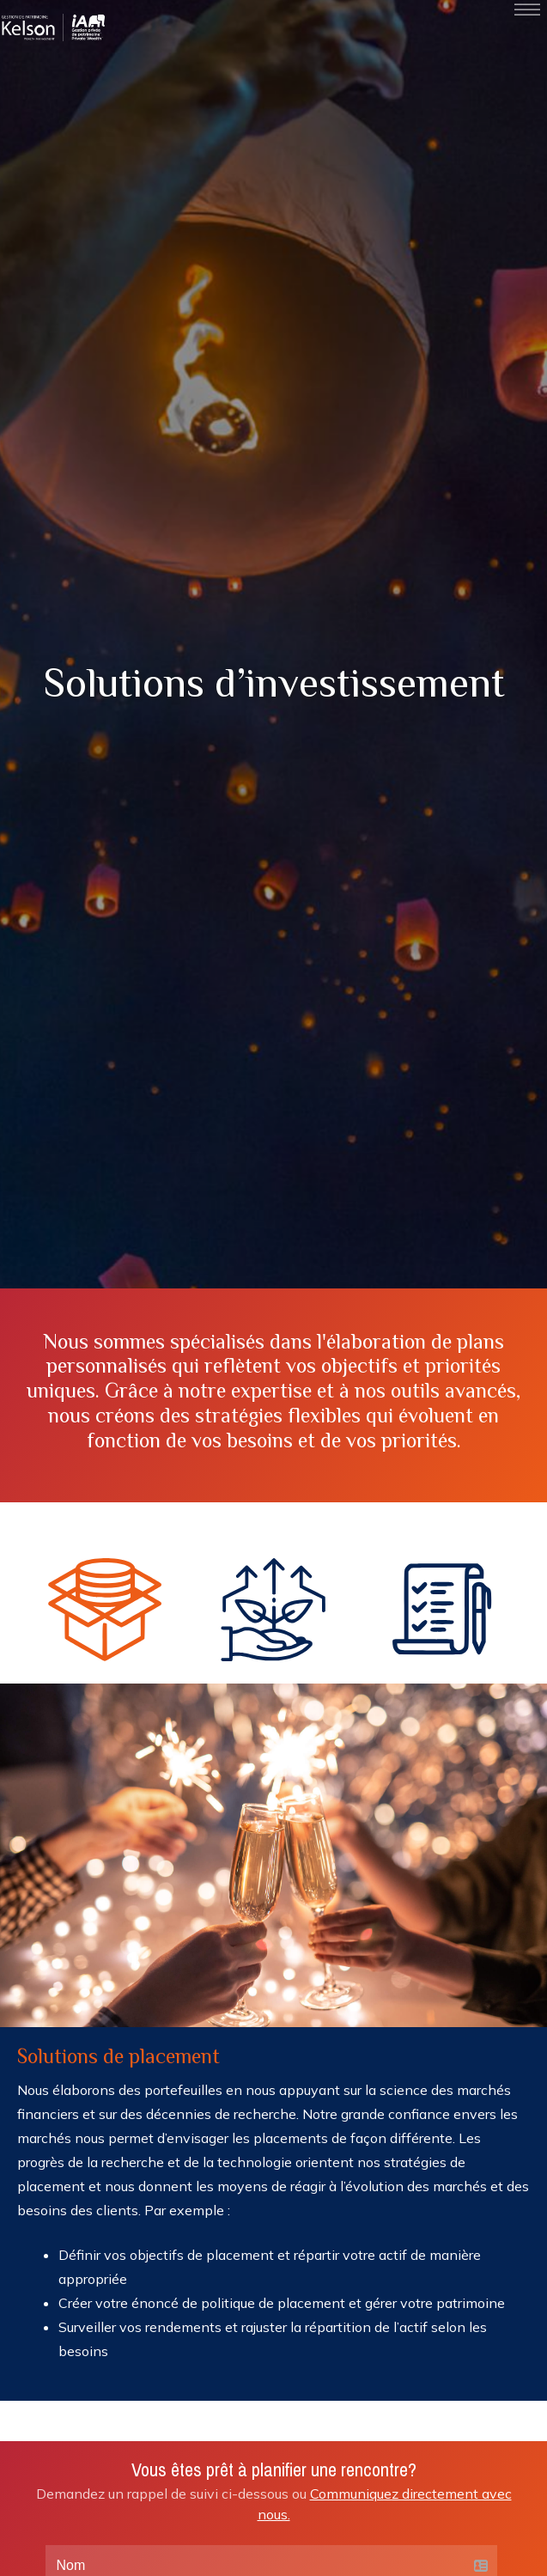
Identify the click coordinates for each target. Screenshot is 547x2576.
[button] (105, 1614)
